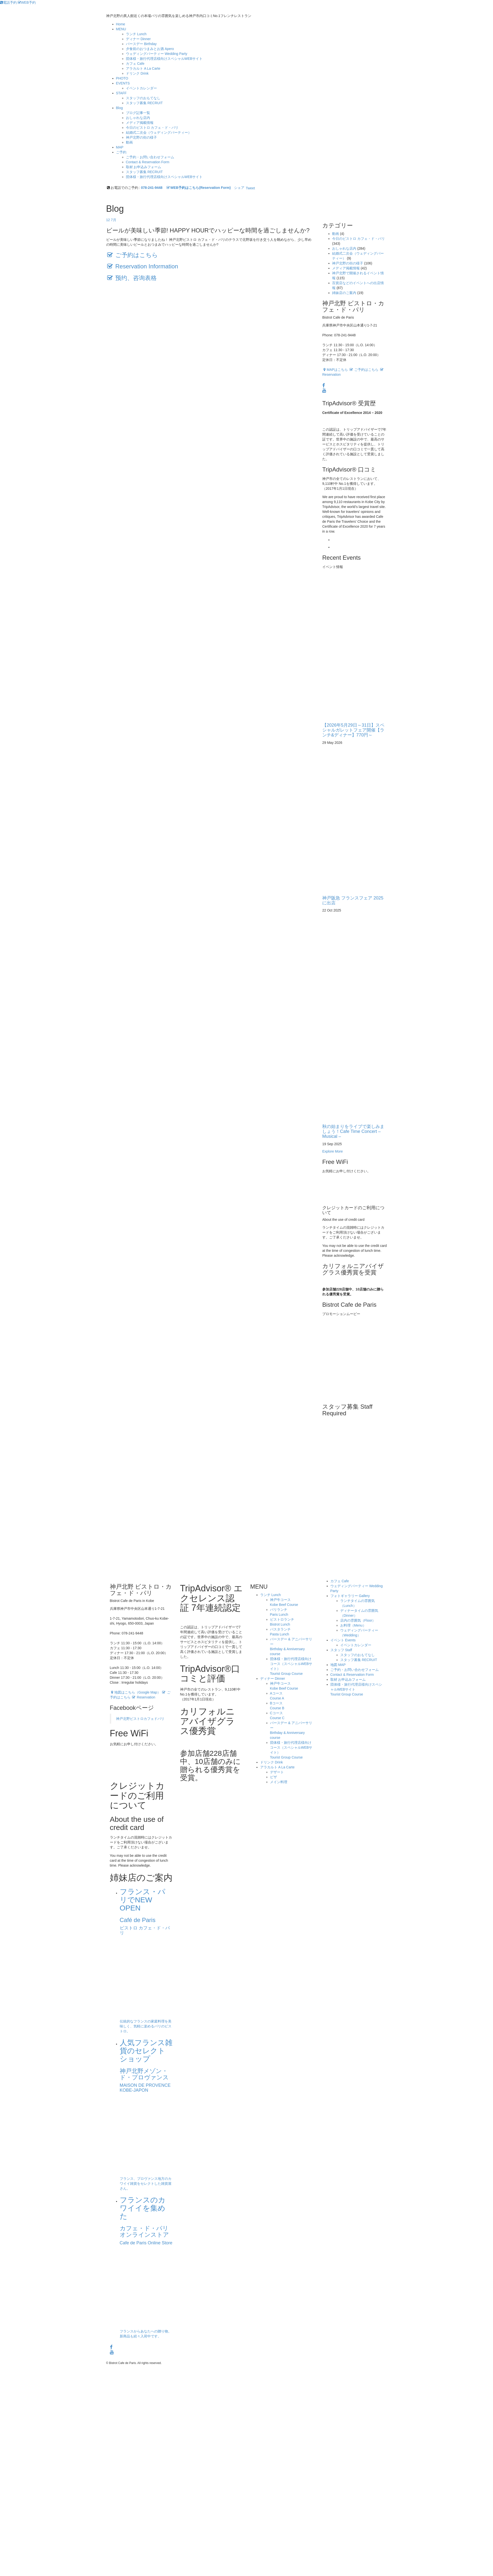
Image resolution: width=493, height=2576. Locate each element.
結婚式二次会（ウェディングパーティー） (158, 132)
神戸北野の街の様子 (141, 137)
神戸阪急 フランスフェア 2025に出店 (352, 900)
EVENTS (123, 83)
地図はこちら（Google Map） (135, 1692)
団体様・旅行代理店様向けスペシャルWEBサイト (164, 59)
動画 (129, 142)
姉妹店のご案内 (344, 293)
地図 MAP (338, 1665)
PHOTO (122, 78)
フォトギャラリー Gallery (350, 1596)
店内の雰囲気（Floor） (358, 1620)
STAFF (121, 93)
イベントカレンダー (141, 88)
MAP (119, 147)
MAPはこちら (335, 370)
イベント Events (343, 1640)
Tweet (250, 188)
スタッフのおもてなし (143, 98)
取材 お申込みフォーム (143, 167)
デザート (277, 1772)
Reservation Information (142, 266)
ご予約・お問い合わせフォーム (150, 157)
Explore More (332, 1151)
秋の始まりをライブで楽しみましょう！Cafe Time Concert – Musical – (353, 1131)
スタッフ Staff (341, 1650)
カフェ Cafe (339, 1581)
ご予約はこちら (132, 255)
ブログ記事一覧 (138, 113)
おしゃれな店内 (138, 118)
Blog (119, 108)
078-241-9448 (151, 188)
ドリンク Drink (271, 1762)
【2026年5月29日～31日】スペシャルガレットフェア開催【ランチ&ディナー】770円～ (353, 730)
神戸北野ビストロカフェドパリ (140, 1719)
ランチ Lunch (270, 1595)
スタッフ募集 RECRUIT (144, 103)
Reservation (143, 1697)
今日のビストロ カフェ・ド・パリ (152, 128)
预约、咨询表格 (131, 278)
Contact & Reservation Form (148, 162)
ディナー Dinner (272, 1678)
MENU (121, 29)
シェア (239, 188)
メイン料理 (278, 1782)
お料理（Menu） (353, 1625)
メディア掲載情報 (139, 123)
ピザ (273, 1777)
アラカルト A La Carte (277, 1767)
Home (120, 24)
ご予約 (121, 152)
